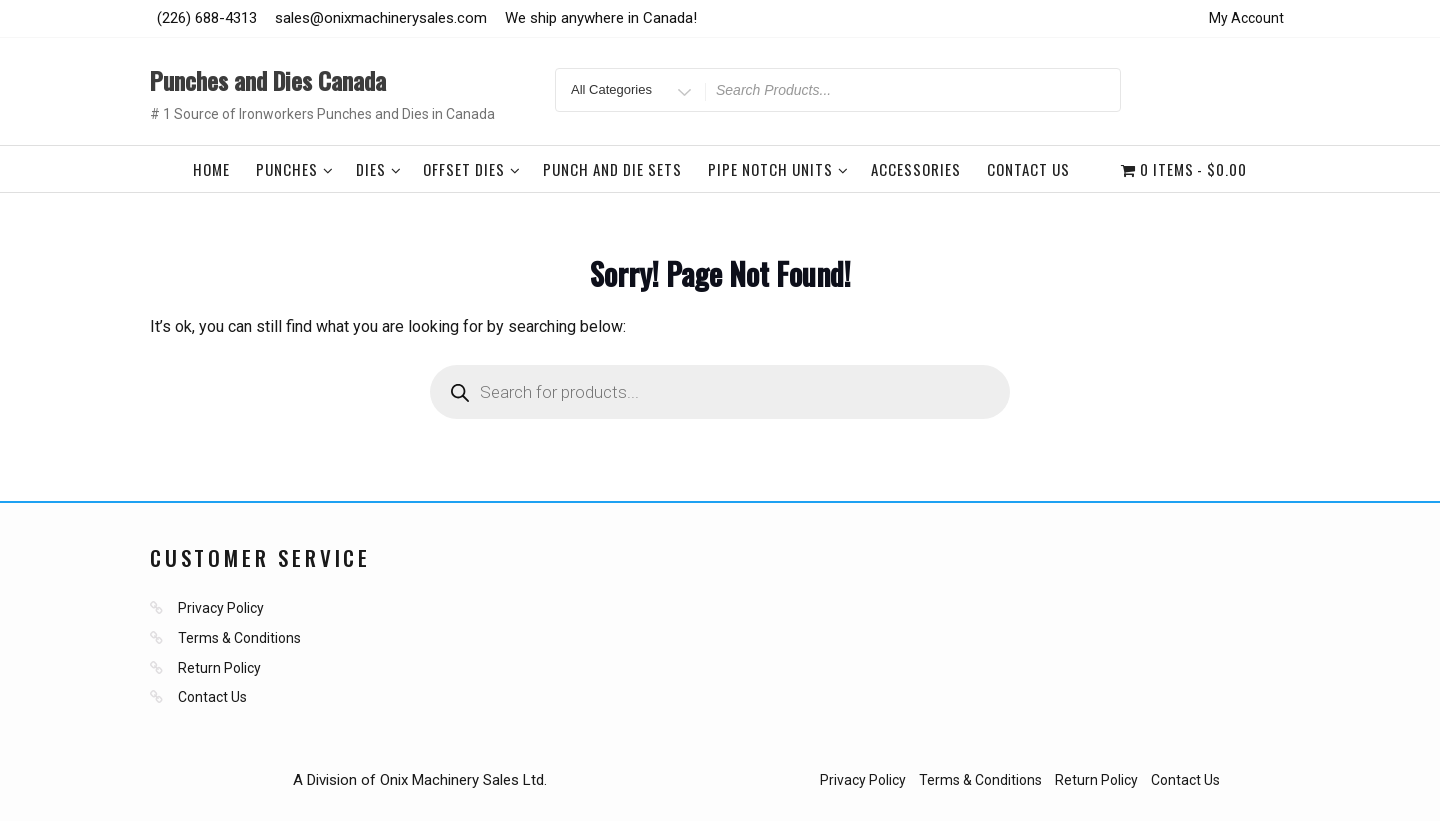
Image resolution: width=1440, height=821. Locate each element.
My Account (1246, 18)
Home (211, 169)
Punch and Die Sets (612, 169)
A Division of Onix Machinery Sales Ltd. (420, 780)
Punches (295, 169)
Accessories (916, 169)
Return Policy (219, 668)
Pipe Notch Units (778, 169)
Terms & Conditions (239, 638)
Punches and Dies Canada (268, 80)
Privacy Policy (221, 608)
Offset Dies (472, 169)
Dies (379, 169)
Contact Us (1028, 169)
